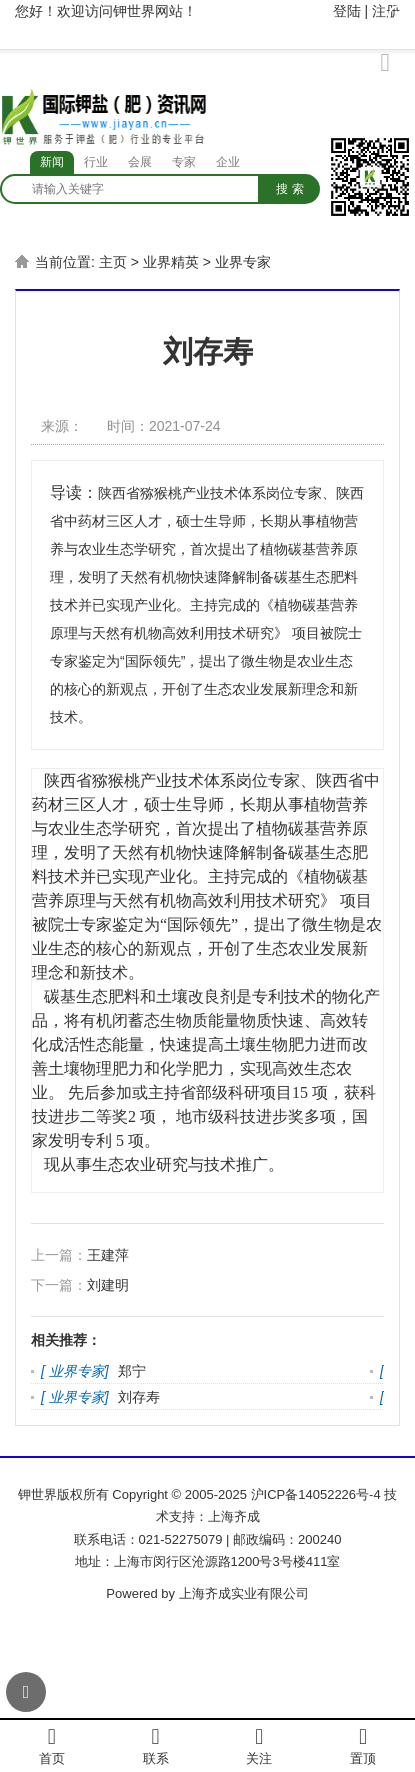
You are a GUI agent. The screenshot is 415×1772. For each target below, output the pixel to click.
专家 (184, 162)
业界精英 (171, 262)
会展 (140, 162)
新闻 (52, 162)
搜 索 (289, 189)
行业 (96, 162)
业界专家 (243, 262)
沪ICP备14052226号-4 (316, 1494)
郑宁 (132, 1371)
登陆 (347, 11)
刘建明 (108, 1285)
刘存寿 (139, 1397)
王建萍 (108, 1255)
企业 (228, 162)
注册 (386, 11)
